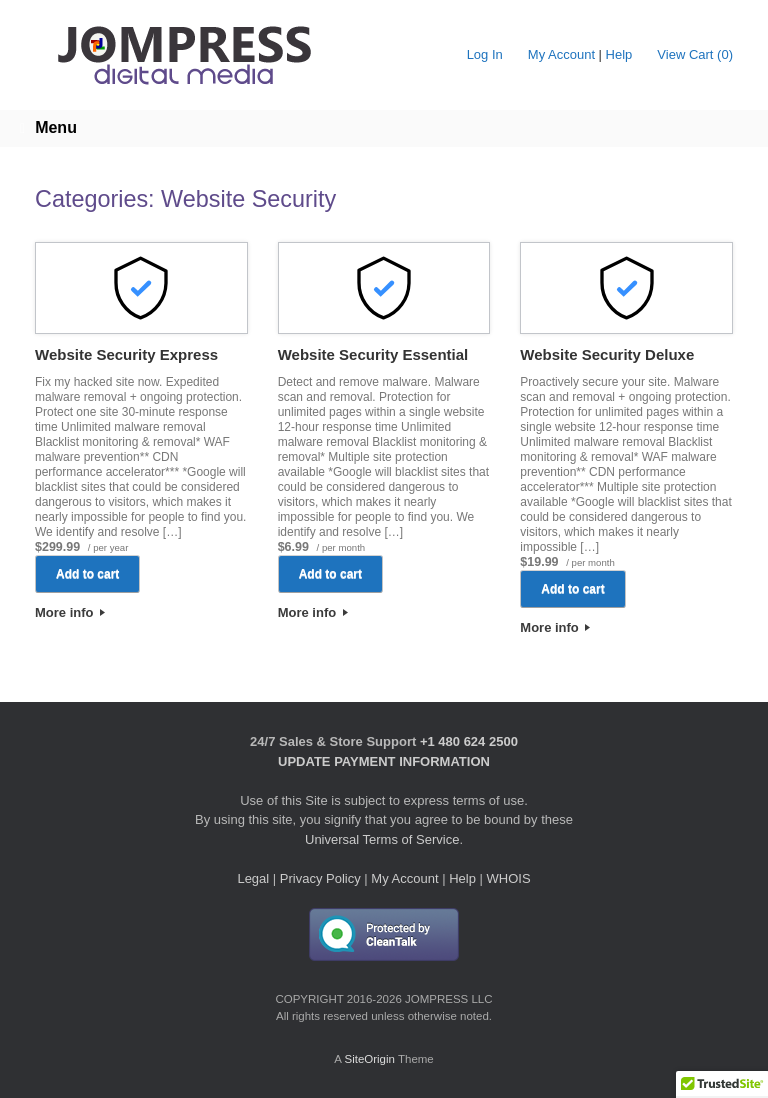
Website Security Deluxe (607, 354)
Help (619, 54)
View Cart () (695, 54)
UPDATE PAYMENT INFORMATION (384, 761)
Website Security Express (126, 354)
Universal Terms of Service (382, 839)
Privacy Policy (320, 878)
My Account (561, 54)
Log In (485, 54)
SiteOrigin (369, 1059)
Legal (253, 878)
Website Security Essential (373, 354)
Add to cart (87, 574)
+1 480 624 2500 (469, 741)
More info (70, 612)
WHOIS (509, 878)
